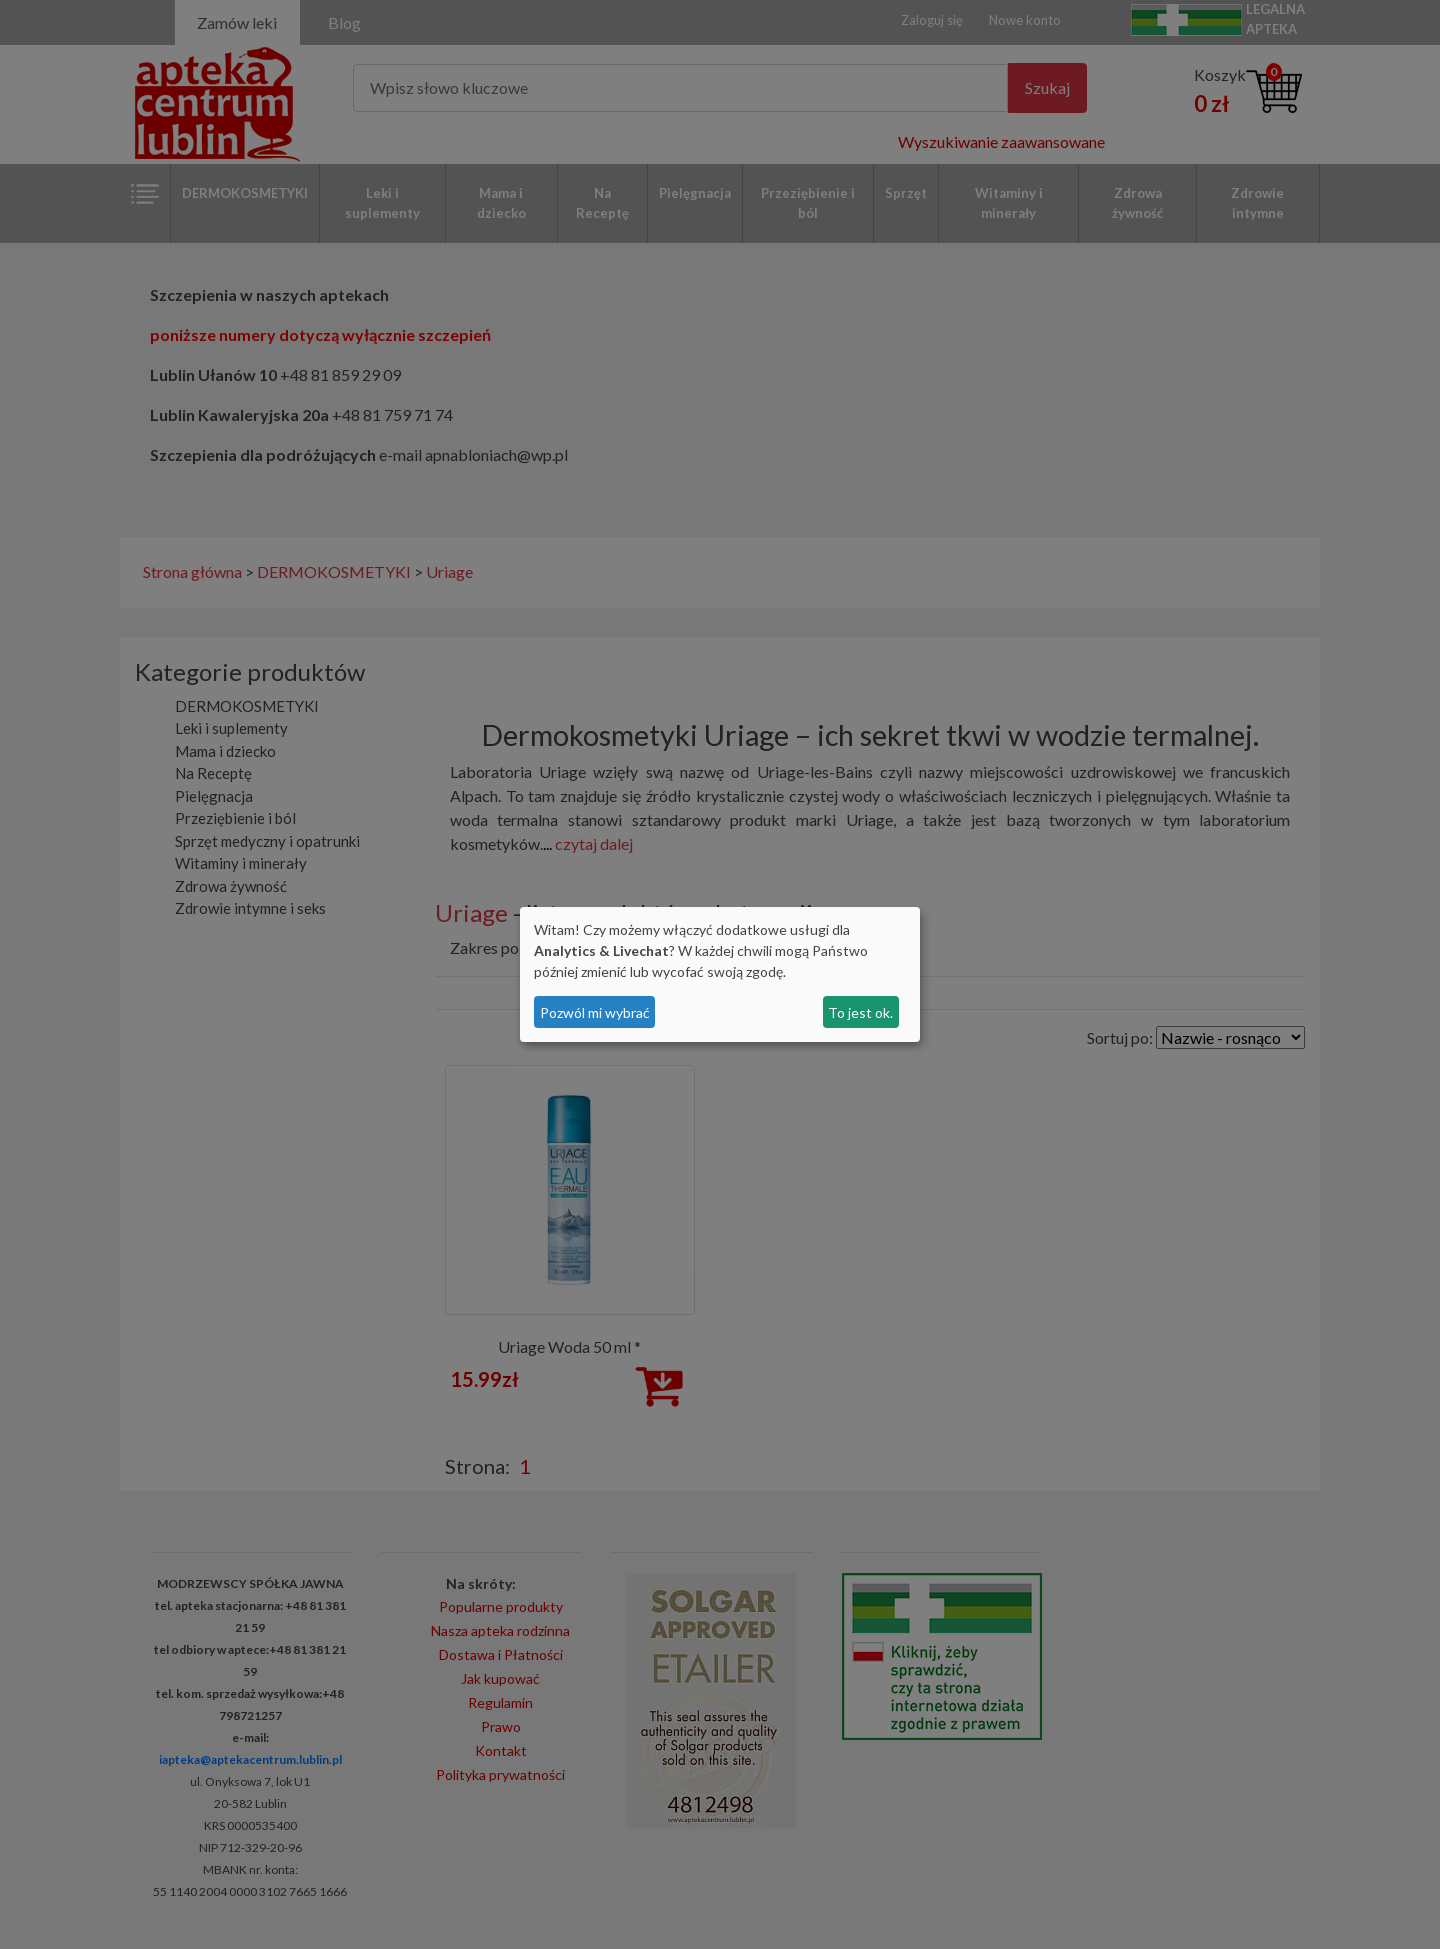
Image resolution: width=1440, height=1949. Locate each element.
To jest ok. (860, 1012)
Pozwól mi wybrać (595, 1012)
